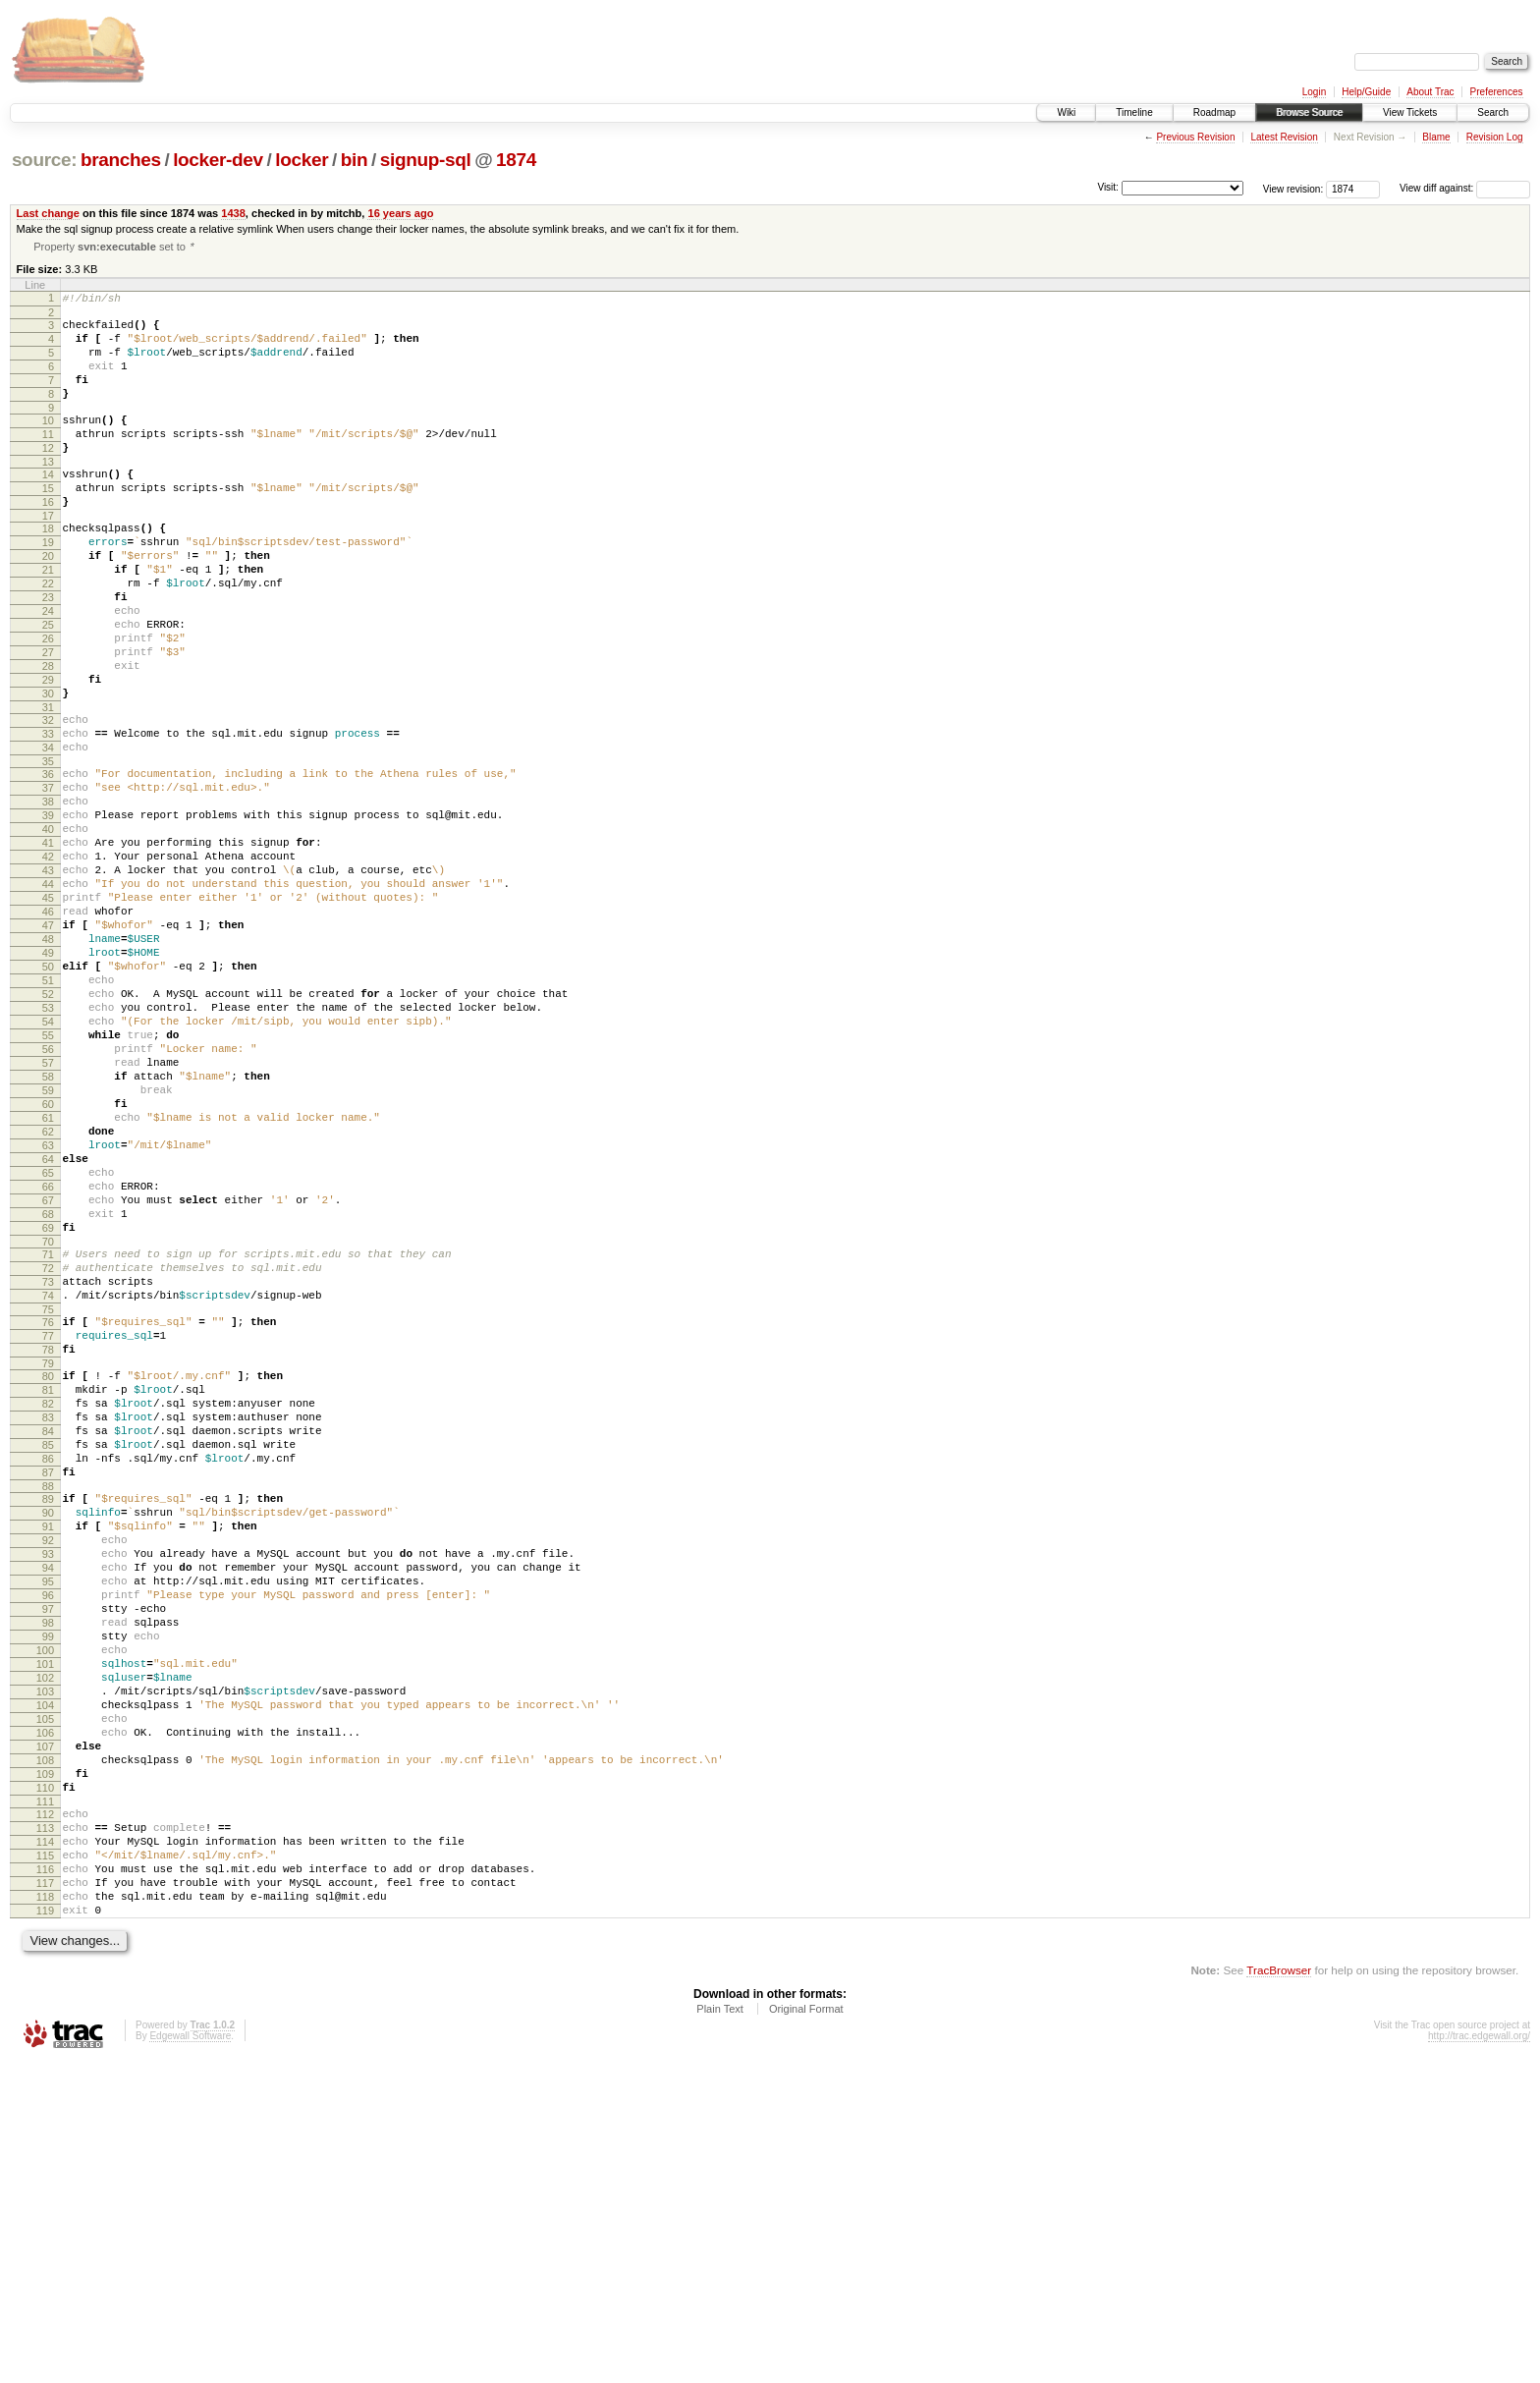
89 (48, 1731)
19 (48, 585)
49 (48, 1078)
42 (48, 962)
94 (48, 1814)
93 (48, 1797)
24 (48, 669)
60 (48, 1262)
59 (48, 1245)
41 (48, 945)
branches (121, 159)
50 (48, 1095)
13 (48, 493)
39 (48, 911)
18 (48, 569)
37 (48, 878)
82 (48, 1618)
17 (48, 556)
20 (48, 602)
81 (48, 1601)
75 (48, 1509)
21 (48, 619)
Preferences (1496, 91)
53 (48, 1145)
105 (45, 1998)
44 (48, 995)
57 (48, 1212)
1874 (516, 159)
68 (48, 1396)
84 (48, 1651)
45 (48, 1012)
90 (48, 1747)
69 (48, 1412)
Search (1493, 112)
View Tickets (1410, 112)
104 (45, 1981)
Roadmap (1214, 112)
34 (48, 832)
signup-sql (425, 159)
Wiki (1066, 112)
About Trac (1430, 91)
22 (48, 635)
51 (48, 1112)
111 (45, 2098)
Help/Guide (1366, 91)
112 (45, 2111)
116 (45, 2178)
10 (48, 443)
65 (48, 1346)
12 (48, 476)
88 (48, 1718)
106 (45, 2015)
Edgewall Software (190, 2356)
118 (45, 2211)
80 (48, 1584)
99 (48, 1898)
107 (45, 2031)
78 (48, 1555)
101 (45, 1931)
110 (45, 2081)
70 (48, 1429)
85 (48, 1668)
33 (48, 815)
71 (48, 1442)
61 (48, 1279)
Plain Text (719, 2329)
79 (48, 1572)
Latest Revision (1283, 137)
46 (48, 1028)
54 (48, 1162)
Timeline (1134, 112)
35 (48, 849)
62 (48, 1296)
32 (48, 798)
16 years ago (400, 213)
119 (45, 2228)
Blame (1436, 137)
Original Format (806, 2329)
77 (48, 1538)
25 (48, 686)
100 (45, 1914)
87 (48, 1701)
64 (48, 1329)
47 (48, 1045)
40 (48, 928)
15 (48, 522)
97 (48, 1864)
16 (48, 539)
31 (48, 786)
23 (48, 652)
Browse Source (1309, 112)
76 (48, 1521)
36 (48, 861)
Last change (48, 213)
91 (48, 1764)
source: (44, 159)
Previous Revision (1195, 137)
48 (48, 1062)
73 (48, 1475)
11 (48, 460)
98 (48, 1881)
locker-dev (218, 159)
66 (48, 1362)
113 (45, 2128)
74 (48, 1492)
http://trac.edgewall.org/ (1479, 2356)
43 (48, 978)
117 (45, 2194)
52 (48, 1129)
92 (48, 1781)
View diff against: (1465, 188)
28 (48, 736)
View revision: (1293, 188)
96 (48, 1848)
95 (48, 1831)
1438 (233, 213)
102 (45, 1948)
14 (48, 506)
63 (48, 1312)
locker (301, 159)
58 (48, 1229)
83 (48, 1634)
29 (48, 752)
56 (48, 1195)
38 (48, 895)
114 (45, 2144)
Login (1314, 91)
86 (48, 1684)
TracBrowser (1278, 2290)
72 (48, 1459)
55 (48, 1179)
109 (45, 2065)
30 (48, 769)
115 (45, 2161)
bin (354, 159)
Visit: (1108, 187)
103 (45, 1964)
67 (48, 1379)
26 (48, 702)
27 (48, 719)
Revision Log (1494, 137)
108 (45, 2048)
